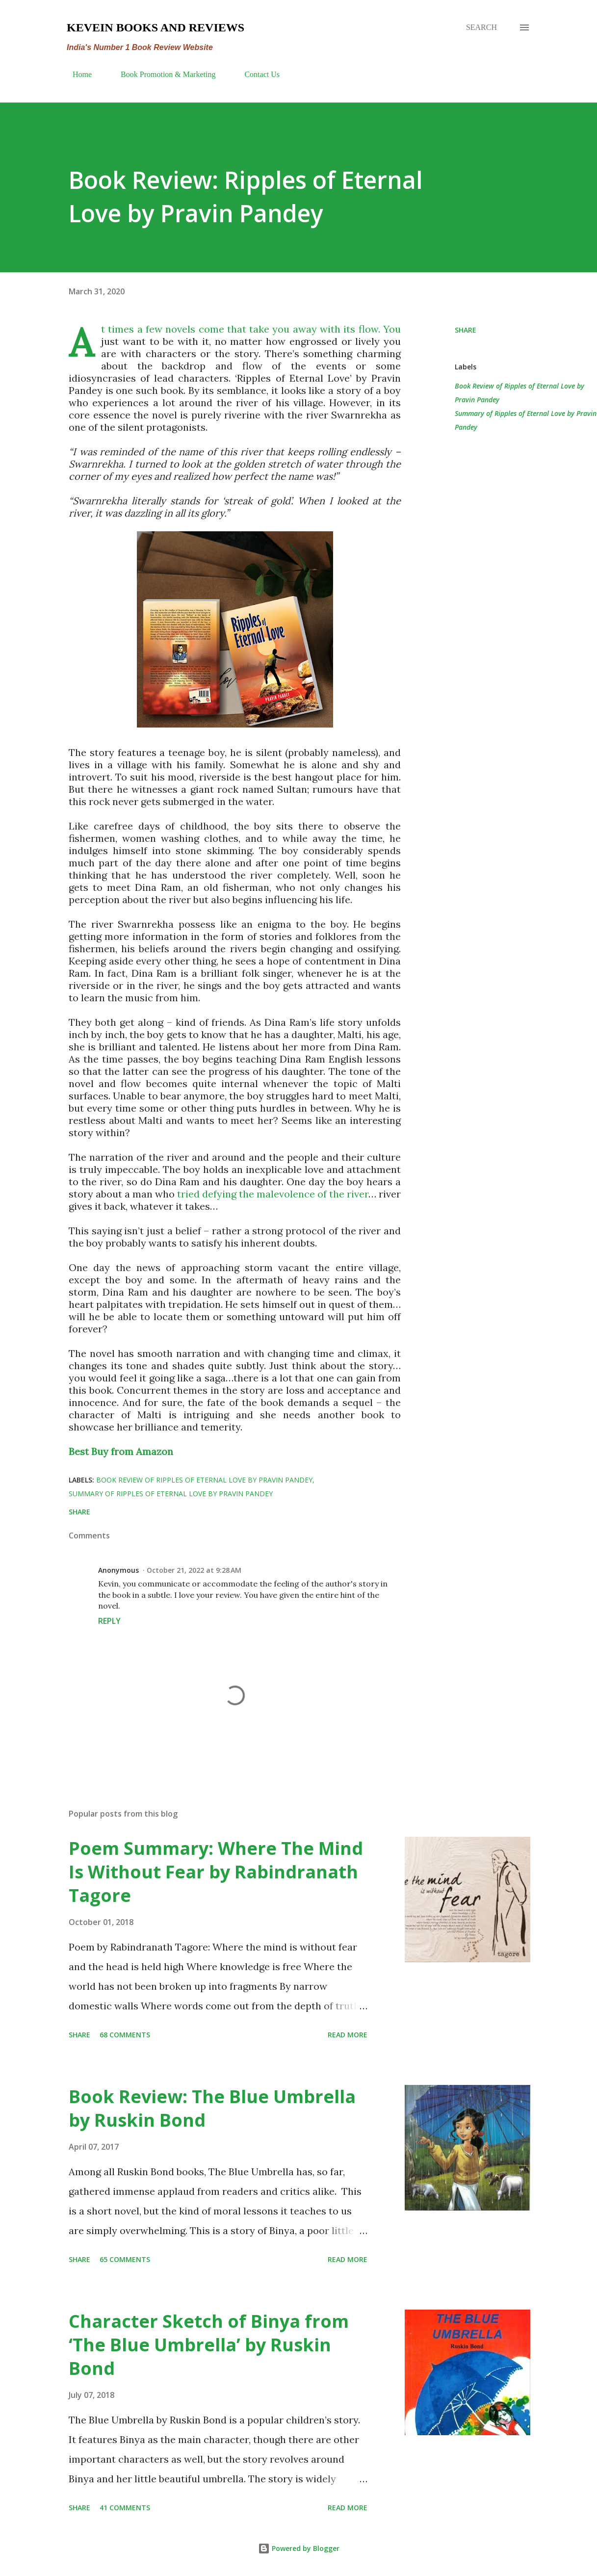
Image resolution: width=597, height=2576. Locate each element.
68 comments (125, 2034)
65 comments (125, 2259)
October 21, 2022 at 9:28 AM (194, 1570)
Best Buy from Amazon (121, 1451)
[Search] (481, 27)
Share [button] (465, 330)
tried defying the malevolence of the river (272, 1194)
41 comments (125, 2507)
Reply (109, 1620)
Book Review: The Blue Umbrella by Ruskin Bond (212, 2108)
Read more (347, 2034)
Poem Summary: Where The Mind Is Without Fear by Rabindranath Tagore (216, 1871)
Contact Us (256, 74)
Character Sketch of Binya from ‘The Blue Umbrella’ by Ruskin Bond (209, 2344)
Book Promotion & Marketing (162, 74)
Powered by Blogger (298, 2548)
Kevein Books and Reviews (155, 27)
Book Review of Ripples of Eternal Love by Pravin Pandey (519, 392)
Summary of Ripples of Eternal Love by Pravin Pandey (526, 420)
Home (76, 74)
